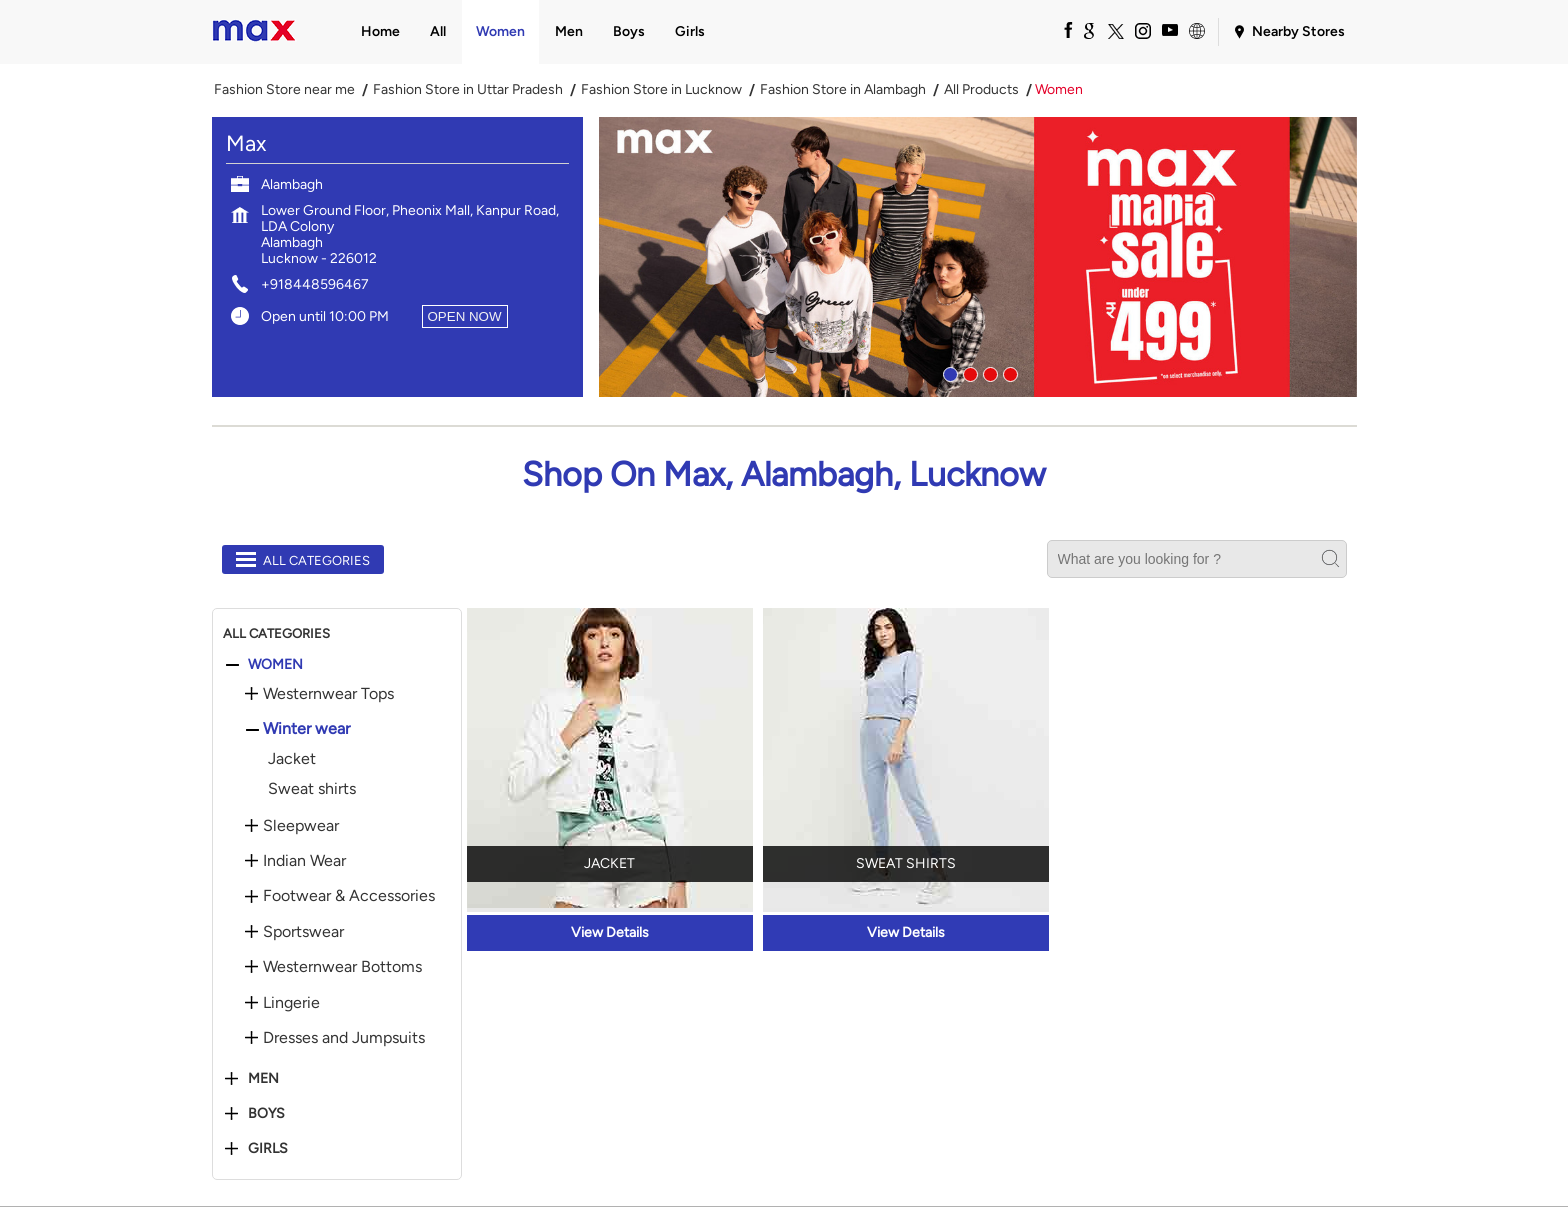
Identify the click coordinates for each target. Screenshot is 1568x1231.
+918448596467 (315, 284)
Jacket (292, 758)
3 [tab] (988, 372)
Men (263, 1079)
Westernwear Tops (328, 694)
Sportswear (303, 932)
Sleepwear (301, 826)
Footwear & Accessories (349, 896)
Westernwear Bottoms (342, 967)
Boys (266, 1114)
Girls (268, 1149)
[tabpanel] (978, 257)
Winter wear (306, 729)
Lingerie (291, 1003)
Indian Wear (304, 861)
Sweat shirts (312, 788)
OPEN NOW (465, 316)
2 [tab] (968, 372)
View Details (610, 932)
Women (275, 665)
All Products (981, 90)
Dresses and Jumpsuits (344, 1038)
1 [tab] (948, 372)
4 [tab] (1008, 372)
